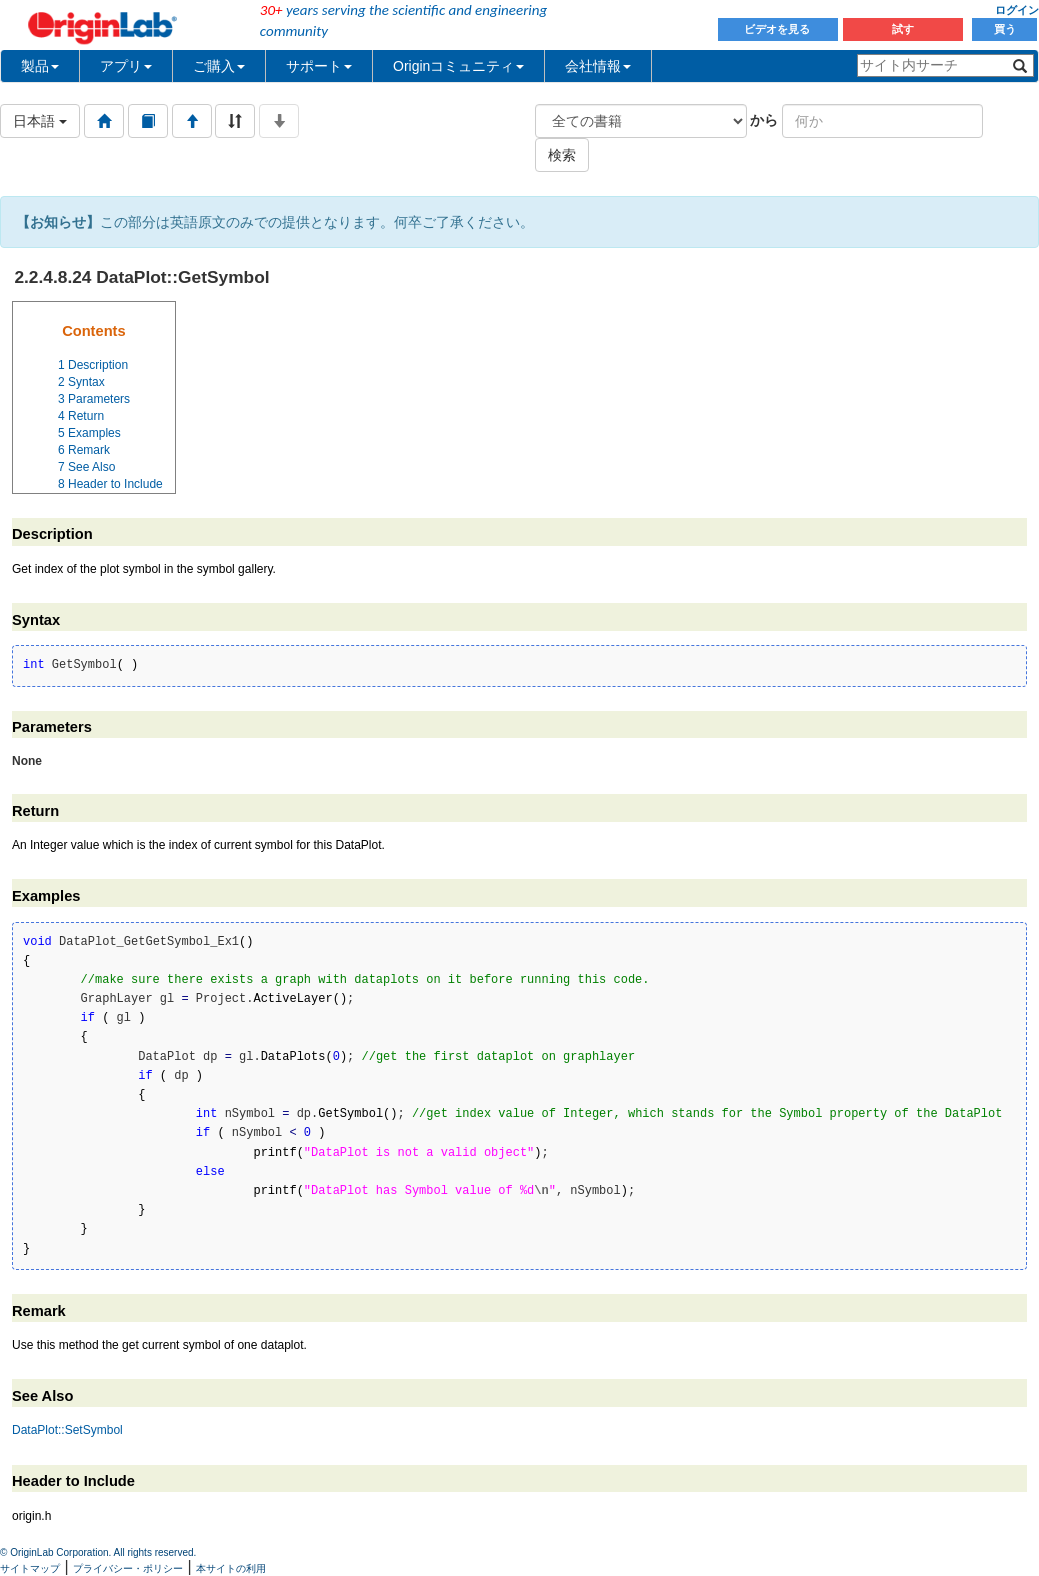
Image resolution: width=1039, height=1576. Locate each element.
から (764, 120)
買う (1005, 29)
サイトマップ (30, 1568)
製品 (40, 66)
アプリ (126, 66)
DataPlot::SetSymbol (67, 1430)
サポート (319, 66)
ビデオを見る (778, 29)
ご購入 (219, 66)
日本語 (40, 121)
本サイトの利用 (231, 1568)
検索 (562, 155)
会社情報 (598, 66)
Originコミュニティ (458, 66)
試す (903, 29)
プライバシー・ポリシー (128, 1568)
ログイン (1017, 10)
